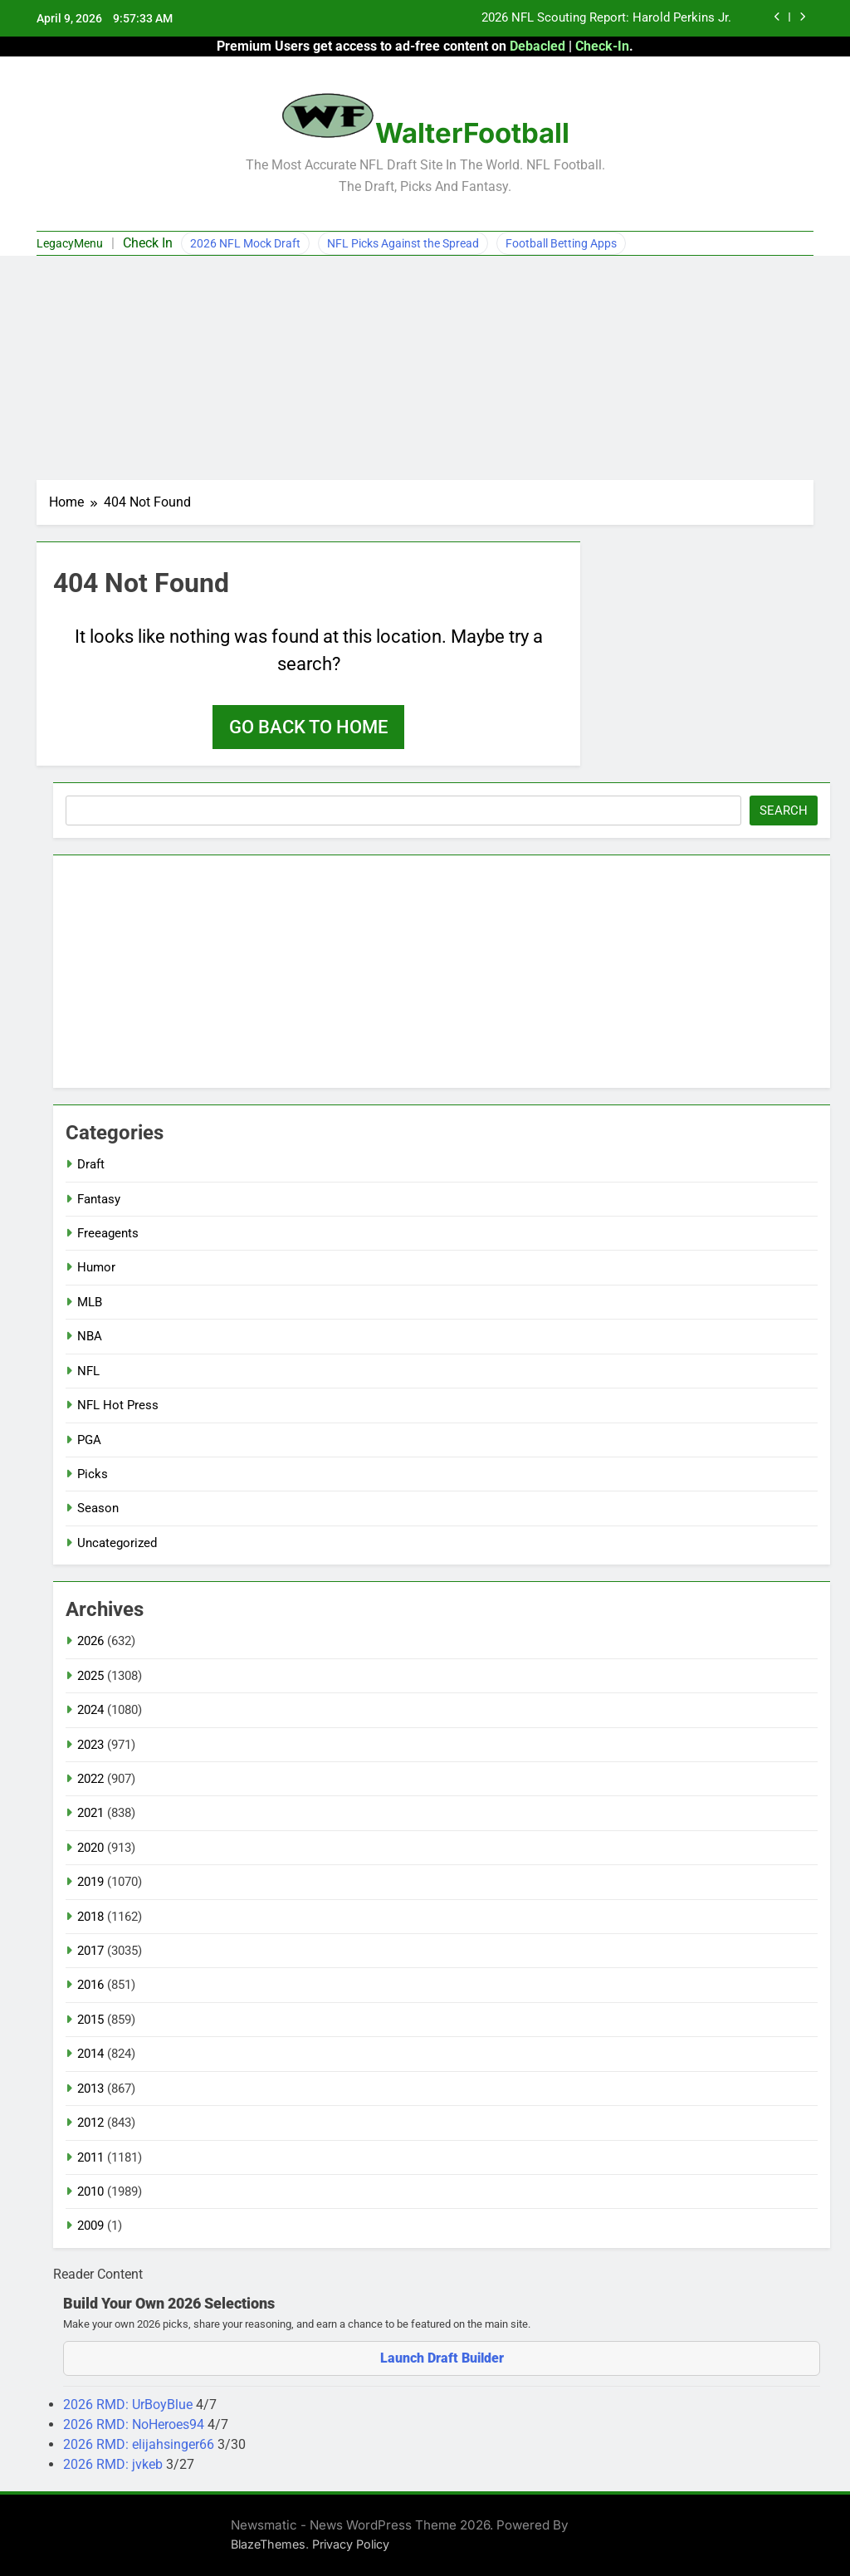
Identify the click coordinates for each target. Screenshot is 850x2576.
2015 (90, 2019)
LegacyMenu (70, 243)
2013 (90, 2088)
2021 (90, 1812)
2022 (90, 1778)
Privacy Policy (350, 2544)
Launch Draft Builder (442, 2358)
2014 (90, 2053)
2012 (90, 2122)
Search (784, 810)
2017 (90, 1950)
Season (98, 1508)
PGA (89, 1439)
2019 (90, 1881)
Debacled (537, 46)
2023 (90, 1744)
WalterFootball (472, 132)
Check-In (602, 46)
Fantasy (98, 1199)
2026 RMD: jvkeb (114, 2464)
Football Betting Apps (561, 243)
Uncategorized (117, 1542)
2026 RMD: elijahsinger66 (140, 2444)
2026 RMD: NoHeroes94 (135, 2424)
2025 (90, 1675)
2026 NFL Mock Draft (245, 243)
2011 (90, 2157)
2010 (90, 2191)
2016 (90, 1984)
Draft (91, 1164)
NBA (89, 1336)
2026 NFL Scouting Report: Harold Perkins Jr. (606, 18)
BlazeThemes (268, 2544)
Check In (148, 243)
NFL (88, 1371)
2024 (90, 1709)
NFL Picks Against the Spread (403, 243)
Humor (96, 1267)
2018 (90, 1916)
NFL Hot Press (118, 1405)
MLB (89, 1302)
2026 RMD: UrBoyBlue (129, 2404)
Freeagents (108, 1233)
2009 (90, 2225)
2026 (90, 1640)
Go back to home (308, 727)
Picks (92, 1474)
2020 (90, 1847)
